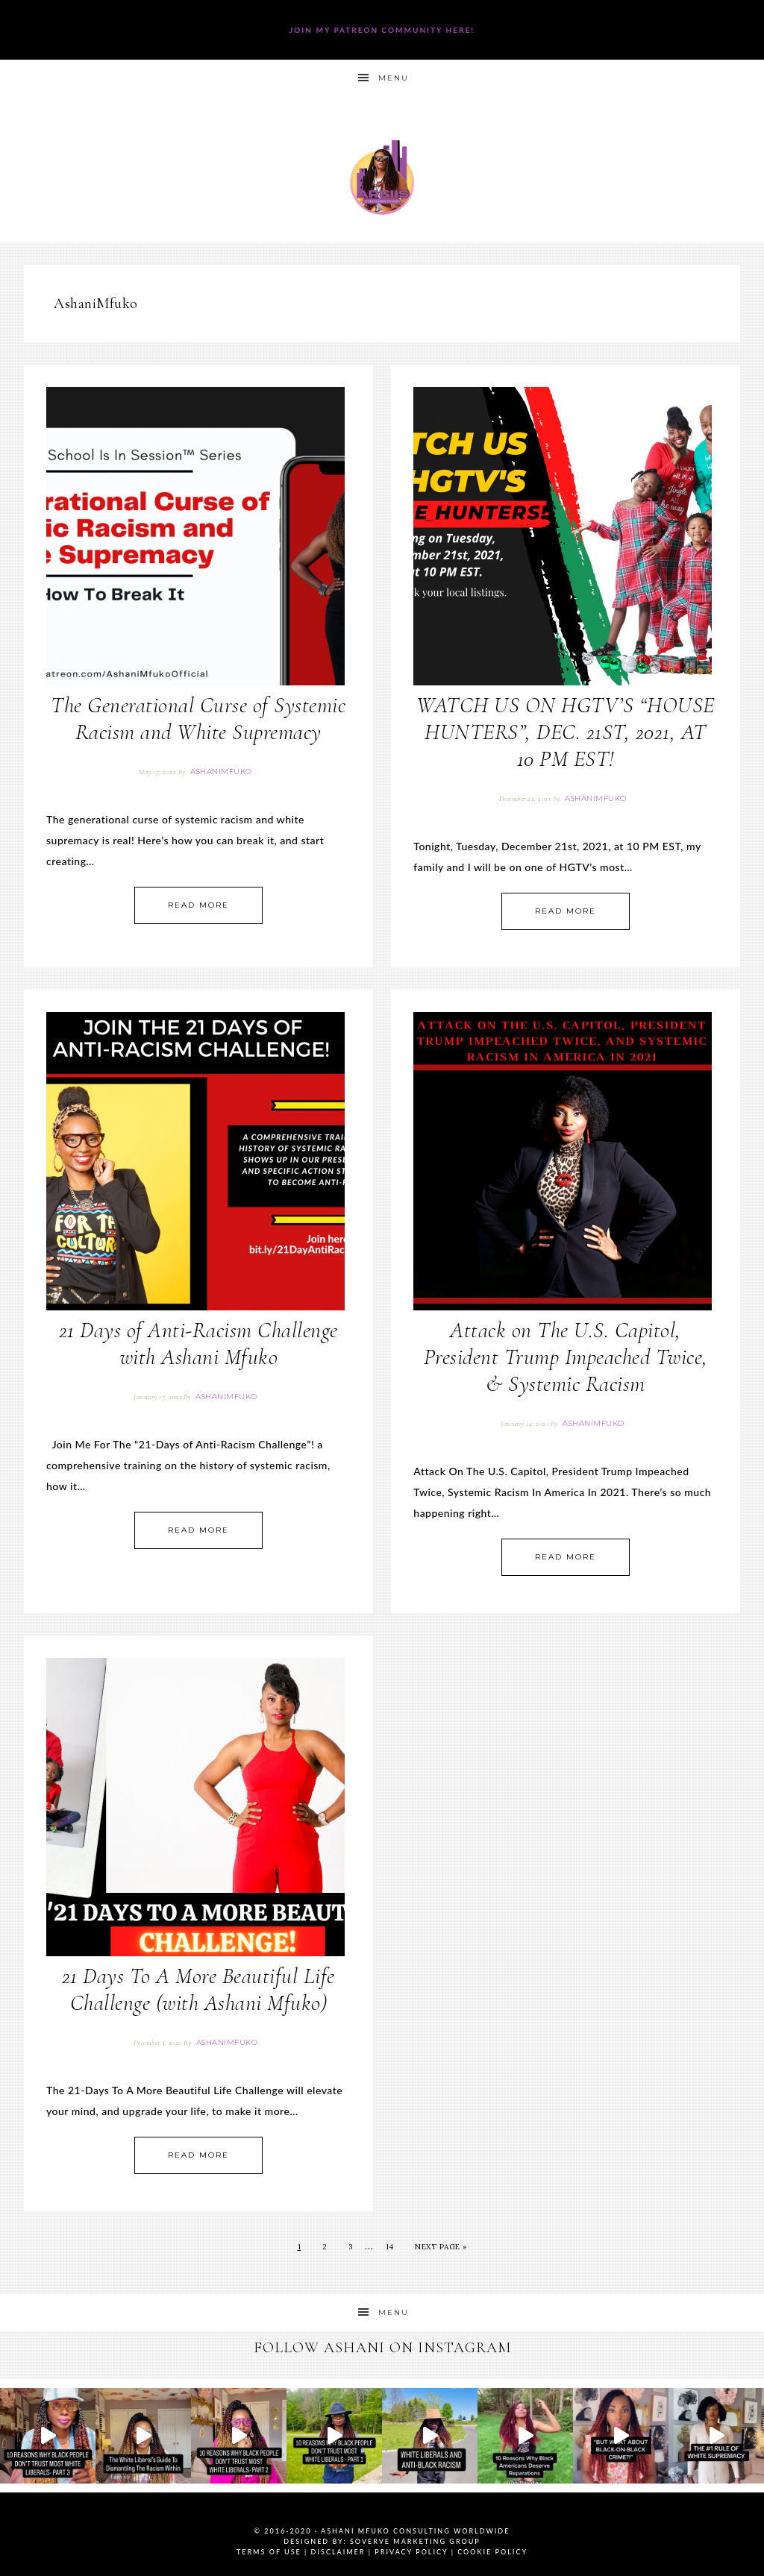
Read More (198, 905)
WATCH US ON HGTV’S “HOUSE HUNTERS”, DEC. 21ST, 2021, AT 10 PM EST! (565, 732)
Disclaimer (338, 2552)
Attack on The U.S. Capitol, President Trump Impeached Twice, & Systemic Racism (566, 1357)
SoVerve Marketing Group (415, 2541)
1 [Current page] (299, 2247)
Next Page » (441, 2247)
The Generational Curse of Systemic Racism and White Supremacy (198, 718)
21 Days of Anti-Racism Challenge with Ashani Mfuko (198, 1343)
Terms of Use (269, 2552)
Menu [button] (393, 78)
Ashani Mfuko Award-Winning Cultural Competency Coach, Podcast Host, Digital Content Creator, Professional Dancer (382, 177)
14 (390, 2247)
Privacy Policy (411, 2552)
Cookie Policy (492, 2552)
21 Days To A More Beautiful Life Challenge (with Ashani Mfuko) (198, 1989)
